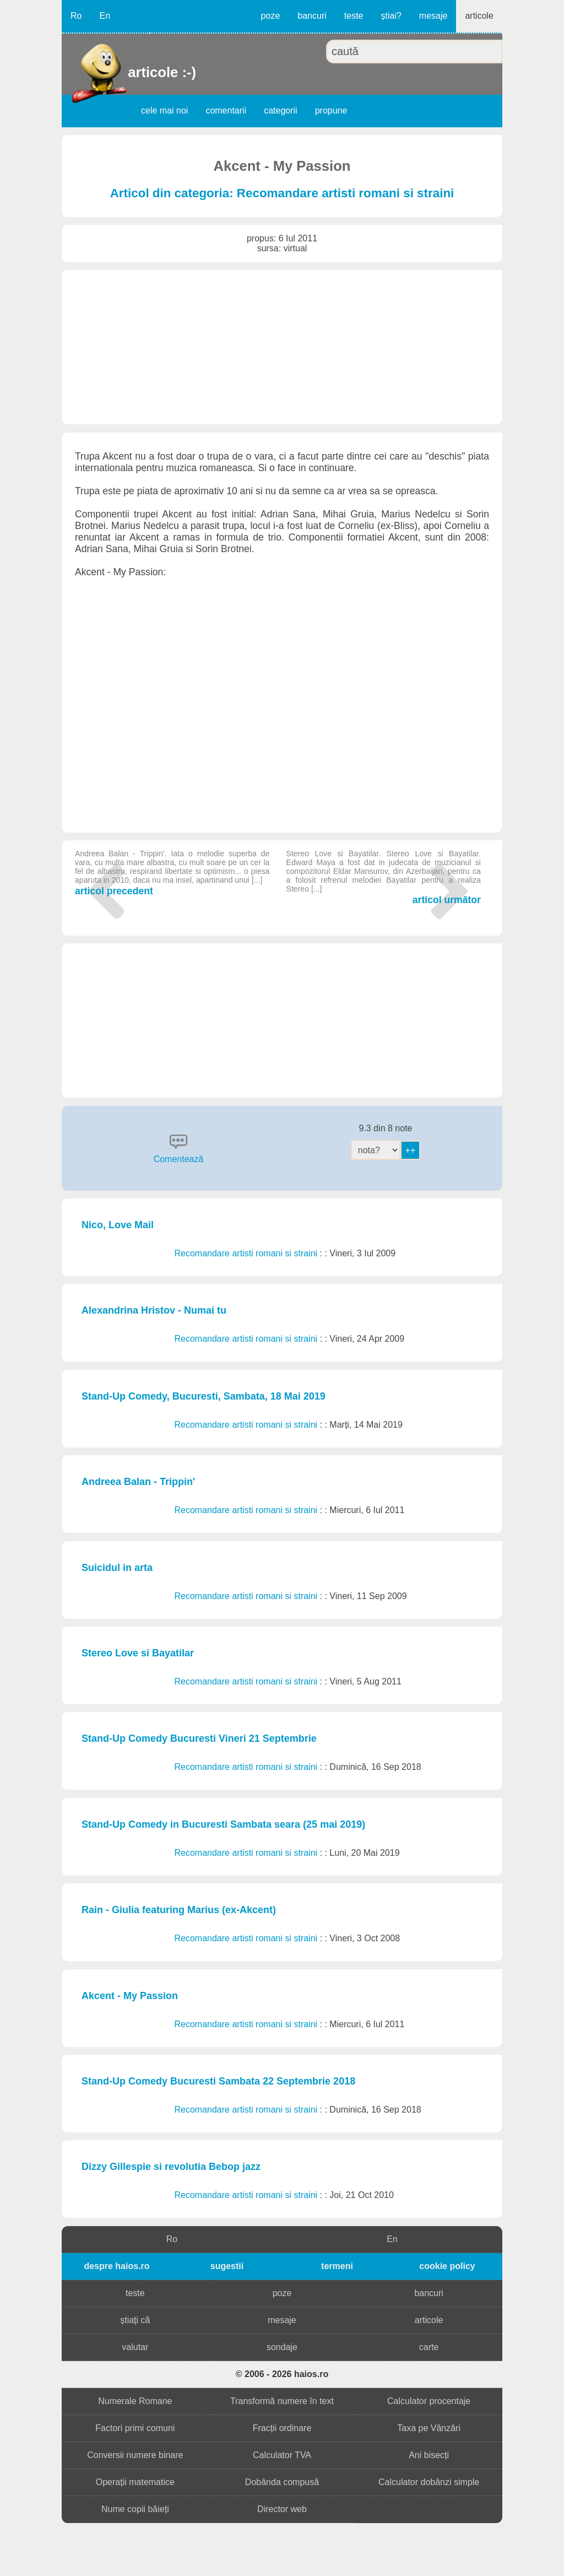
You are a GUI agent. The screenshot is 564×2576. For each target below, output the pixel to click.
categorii (280, 110)
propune (331, 110)
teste (354, 15)
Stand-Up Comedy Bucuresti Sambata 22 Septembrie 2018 (218, 2081)
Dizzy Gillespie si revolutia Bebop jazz (171, 2166)
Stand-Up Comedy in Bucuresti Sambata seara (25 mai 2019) (223, 1824)
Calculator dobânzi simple (428, 2482)
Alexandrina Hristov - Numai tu (154, 1310)
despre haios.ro (116, 2266)
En (104, 15)
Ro (76, 15)
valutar (135, 2347)
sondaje (282, 2347)
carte (429, 2347)
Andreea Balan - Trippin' (138, 1481)
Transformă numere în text (282, 2401)
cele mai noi (164, 110)
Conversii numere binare (135, 2455)
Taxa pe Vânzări (428, 2428)
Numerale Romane (135, 2401)
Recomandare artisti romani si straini (246, 1253)
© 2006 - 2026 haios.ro (282, 2374)
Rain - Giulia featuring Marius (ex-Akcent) (179, 1909)
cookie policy (447, 2266)
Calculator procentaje (428, 2401)
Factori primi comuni (135, 2428)
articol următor (383, 877)
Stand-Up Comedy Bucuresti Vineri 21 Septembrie (199, 1738)
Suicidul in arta (117, 1567)
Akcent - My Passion (130, 1995)
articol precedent (172, 873)
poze (270, 15)
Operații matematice (135, 2482)
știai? (391, 15)
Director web (282, 2509)
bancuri (311, 15)
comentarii (225, 110)
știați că (135, 2320)
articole (479, 15)
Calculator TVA (282, 2455)
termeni (337, 2266)
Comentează (179, 1159)
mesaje (433, 15)
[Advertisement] (282, 347)
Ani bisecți (429, 2455)
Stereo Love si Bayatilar (138, 1653)
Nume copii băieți (135, 2509)
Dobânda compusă (282, 2482)
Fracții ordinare (282, 2428)
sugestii (226, 2266)
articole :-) (129, 72)
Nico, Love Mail (118, 1224)
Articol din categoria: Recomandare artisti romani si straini (282, 193)
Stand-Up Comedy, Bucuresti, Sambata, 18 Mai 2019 (204, 1396)
